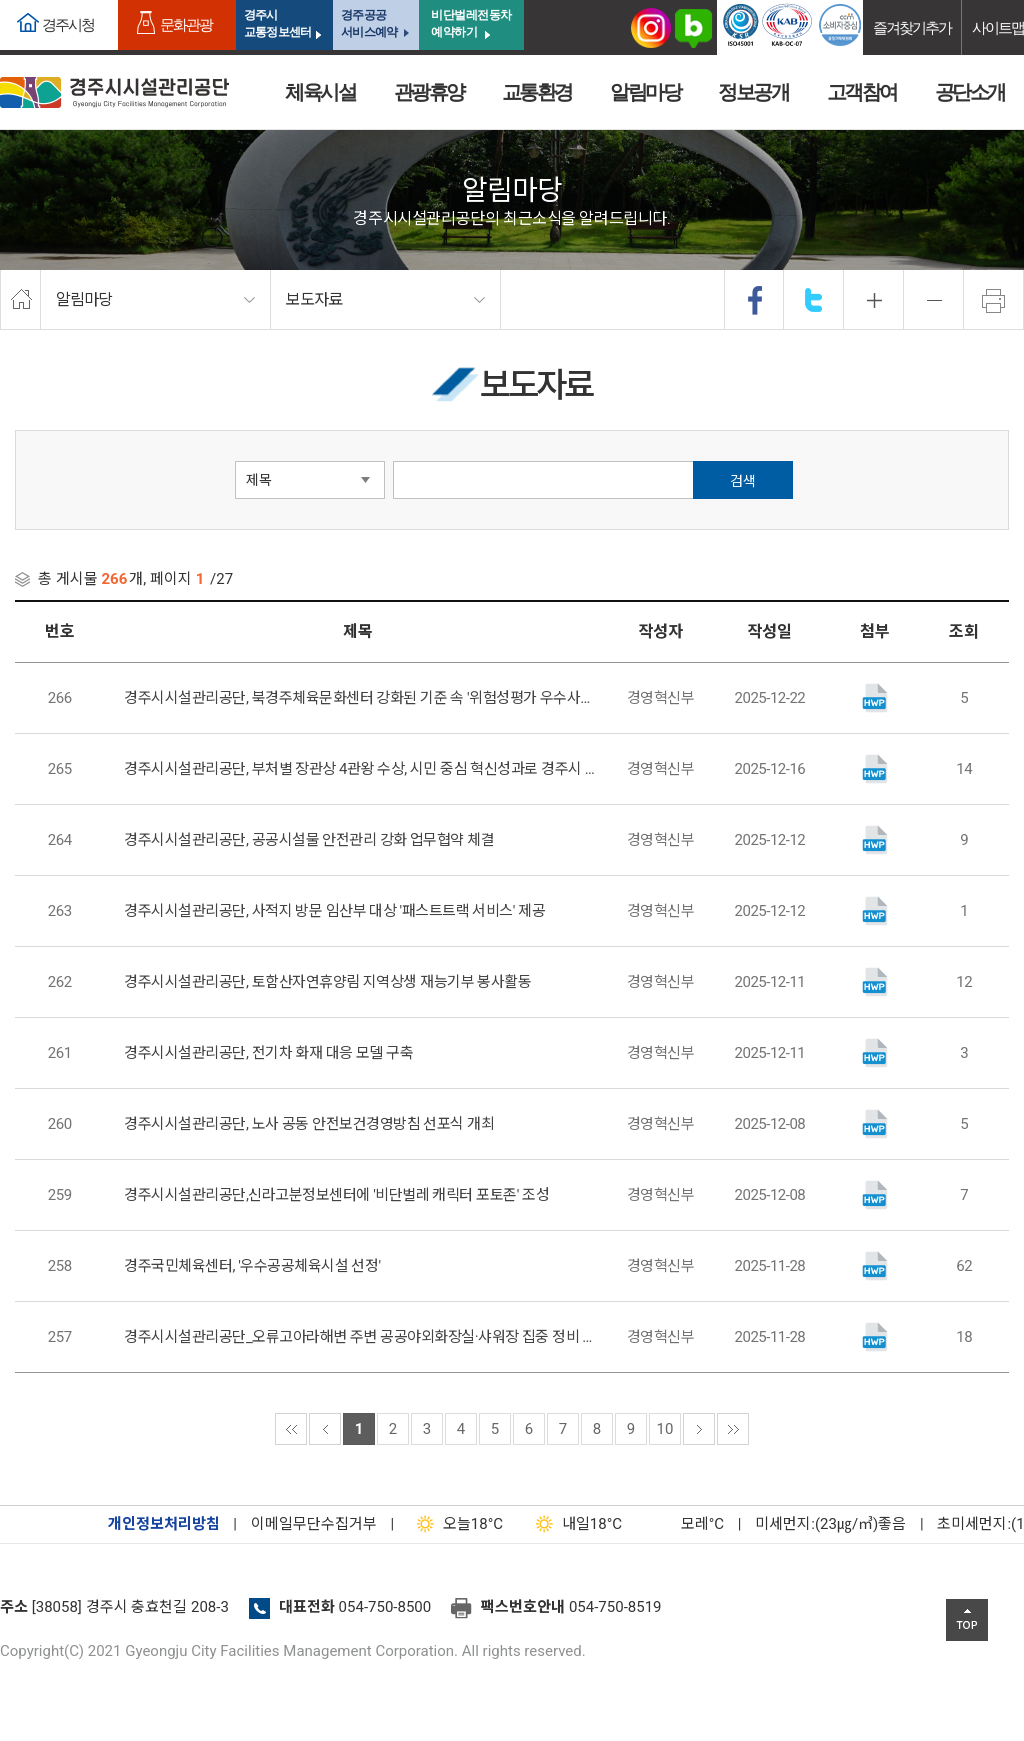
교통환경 (537, 92)
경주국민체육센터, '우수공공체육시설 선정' (252, 1266)
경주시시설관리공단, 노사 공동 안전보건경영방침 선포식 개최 (309, 1124)
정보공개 (753, 92)
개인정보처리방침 (164, 1524)
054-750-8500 (385, 1607)
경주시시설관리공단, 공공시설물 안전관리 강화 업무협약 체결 (309, 840)
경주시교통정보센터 (277, 23)
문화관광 (186, 24)
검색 (743, 481)
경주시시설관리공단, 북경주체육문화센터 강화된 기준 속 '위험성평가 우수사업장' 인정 (362, 698)
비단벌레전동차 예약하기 (471, 23)
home (20, 300)
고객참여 (862, 92)
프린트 (994, 300)
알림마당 (645, 92)
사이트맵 (998, 27)
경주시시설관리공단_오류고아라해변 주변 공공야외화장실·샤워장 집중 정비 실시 (362, 1337)
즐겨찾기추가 (912, 27)
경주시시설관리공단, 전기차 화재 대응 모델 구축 (268, 1053)
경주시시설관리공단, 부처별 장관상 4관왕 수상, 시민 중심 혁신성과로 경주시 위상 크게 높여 (362, 769)
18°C (455, 1524)
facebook (755, 300)
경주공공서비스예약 (369, 23)
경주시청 (68, 24)
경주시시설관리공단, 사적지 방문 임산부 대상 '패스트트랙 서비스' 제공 (334, 911)
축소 (934, 300)
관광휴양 (429, 92)
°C (685, 1524)
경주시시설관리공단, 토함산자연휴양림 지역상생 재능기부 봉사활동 (327, 982)
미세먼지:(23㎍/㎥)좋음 (830, 1524)
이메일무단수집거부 (314, 1524)
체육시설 (320, 92)
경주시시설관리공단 (114, 92)
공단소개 (970, 92)
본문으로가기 (45, 0)
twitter (814, 300)
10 (665, 1429)
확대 (874, 300)
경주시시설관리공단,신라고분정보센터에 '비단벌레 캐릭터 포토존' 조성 (336, 1195)
